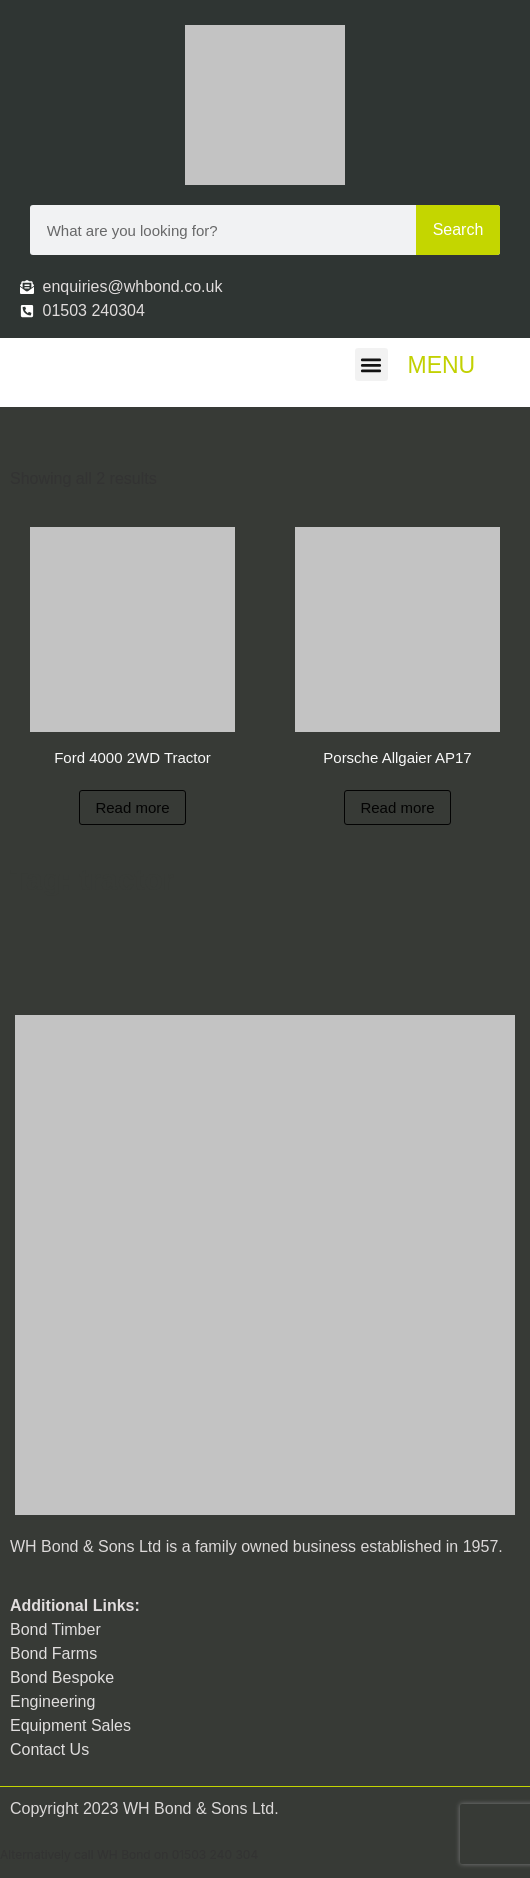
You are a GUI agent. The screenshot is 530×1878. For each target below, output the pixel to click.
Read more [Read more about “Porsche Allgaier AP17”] (397, 807)
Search (458, 229)
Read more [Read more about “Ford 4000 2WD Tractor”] (132, 807)
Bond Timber (55, 1629)
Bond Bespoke (62, 1677)
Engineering (52, 1701)
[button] (371, 364)
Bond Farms (53, 1653)
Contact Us (49, 1749)
